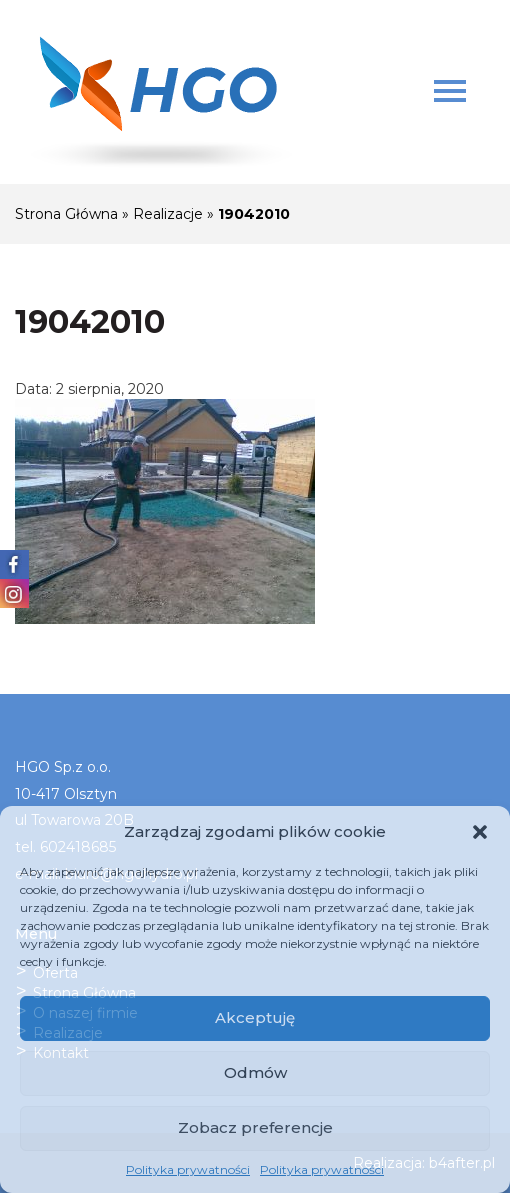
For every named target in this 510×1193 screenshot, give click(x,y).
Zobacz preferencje (255, 1127)
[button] (480, 832)
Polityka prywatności (188, 1169)
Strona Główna (66, 214)
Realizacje (168, 214)
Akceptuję (255, 1017)
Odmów (255, 1072)
